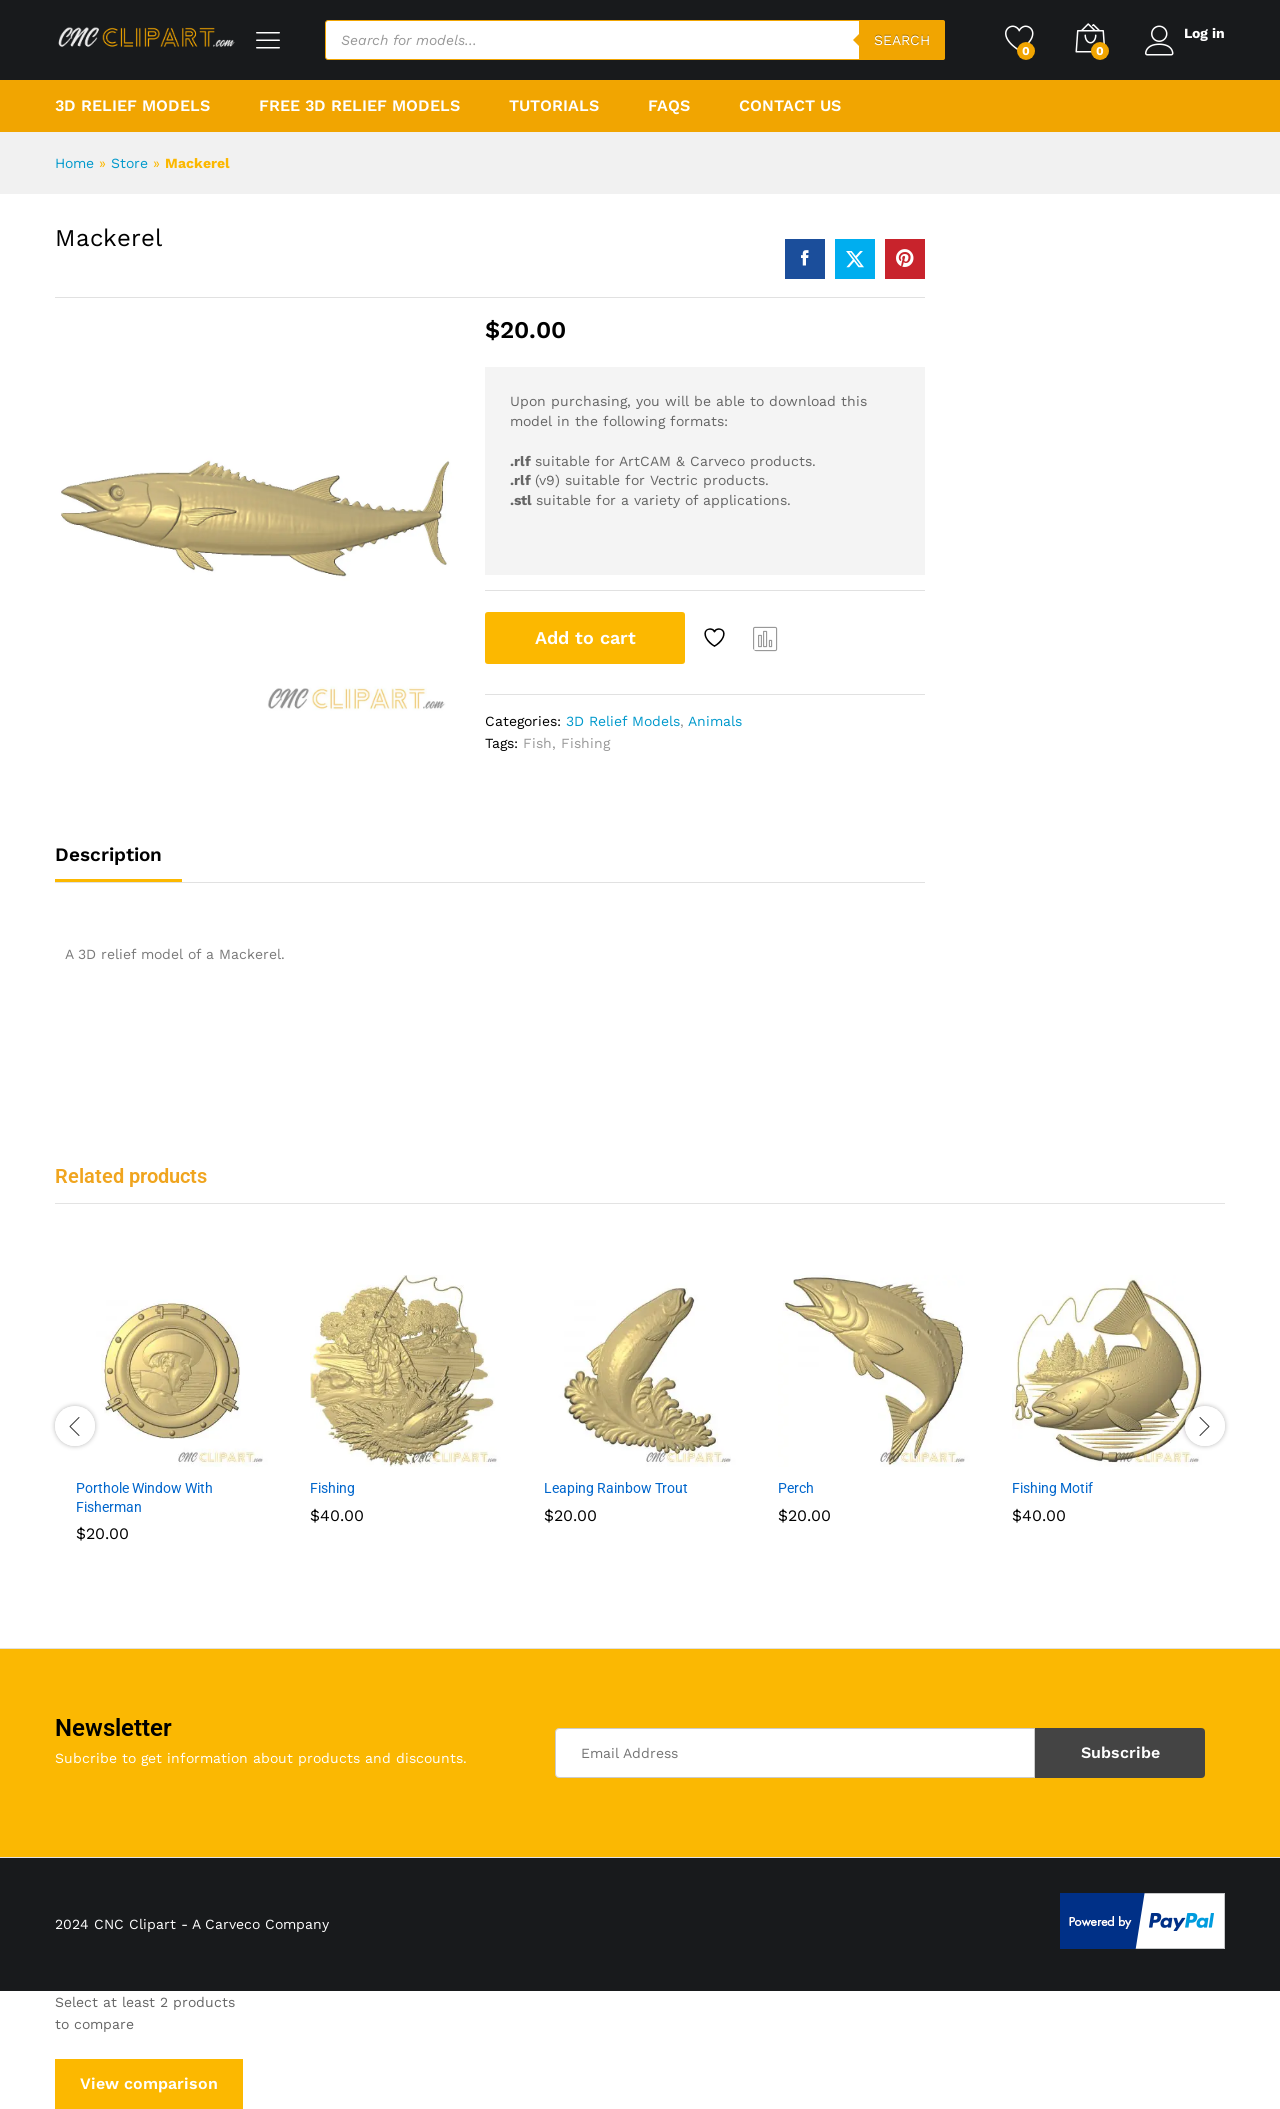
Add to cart (585, 637)
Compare (766, 638)
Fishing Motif (1052, 1488)
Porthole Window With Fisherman (144, 1497)
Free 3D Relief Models (359, 106)
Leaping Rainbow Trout (616, 1488)
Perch (796, 1488)
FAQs (669, 106)
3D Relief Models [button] (132, 106)
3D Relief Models (623, 721)
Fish (537, 743)
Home (74, 163)
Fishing (585, 743)
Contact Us (790, 106)
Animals (715, 721)
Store (129, 163)
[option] (172, 1423)
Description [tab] (108, 854)
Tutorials (554, 106)
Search (899, 40)
